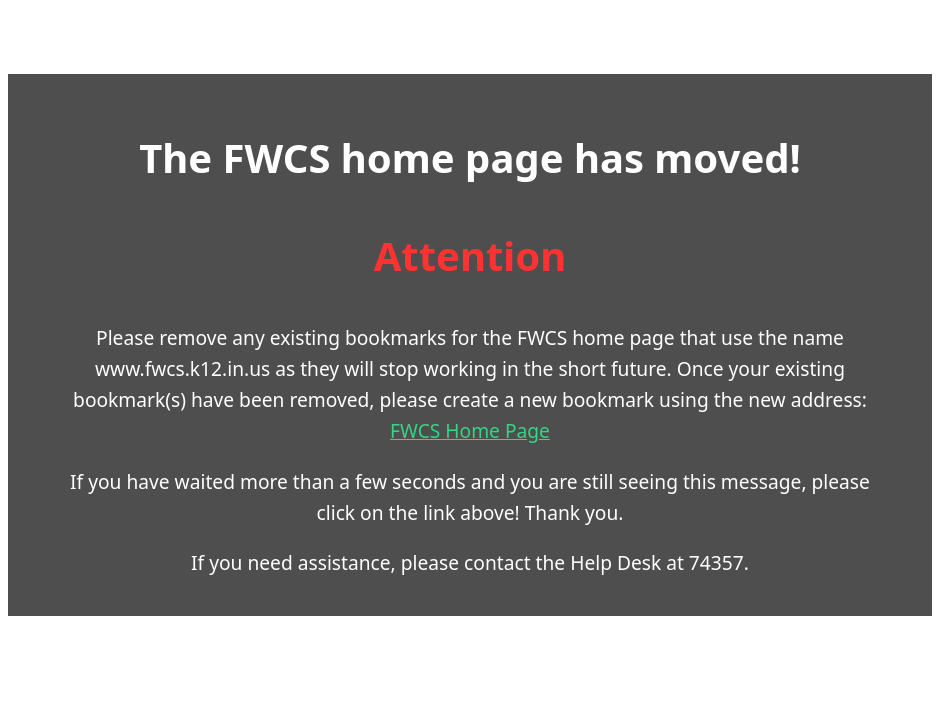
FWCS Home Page (470, 430)
